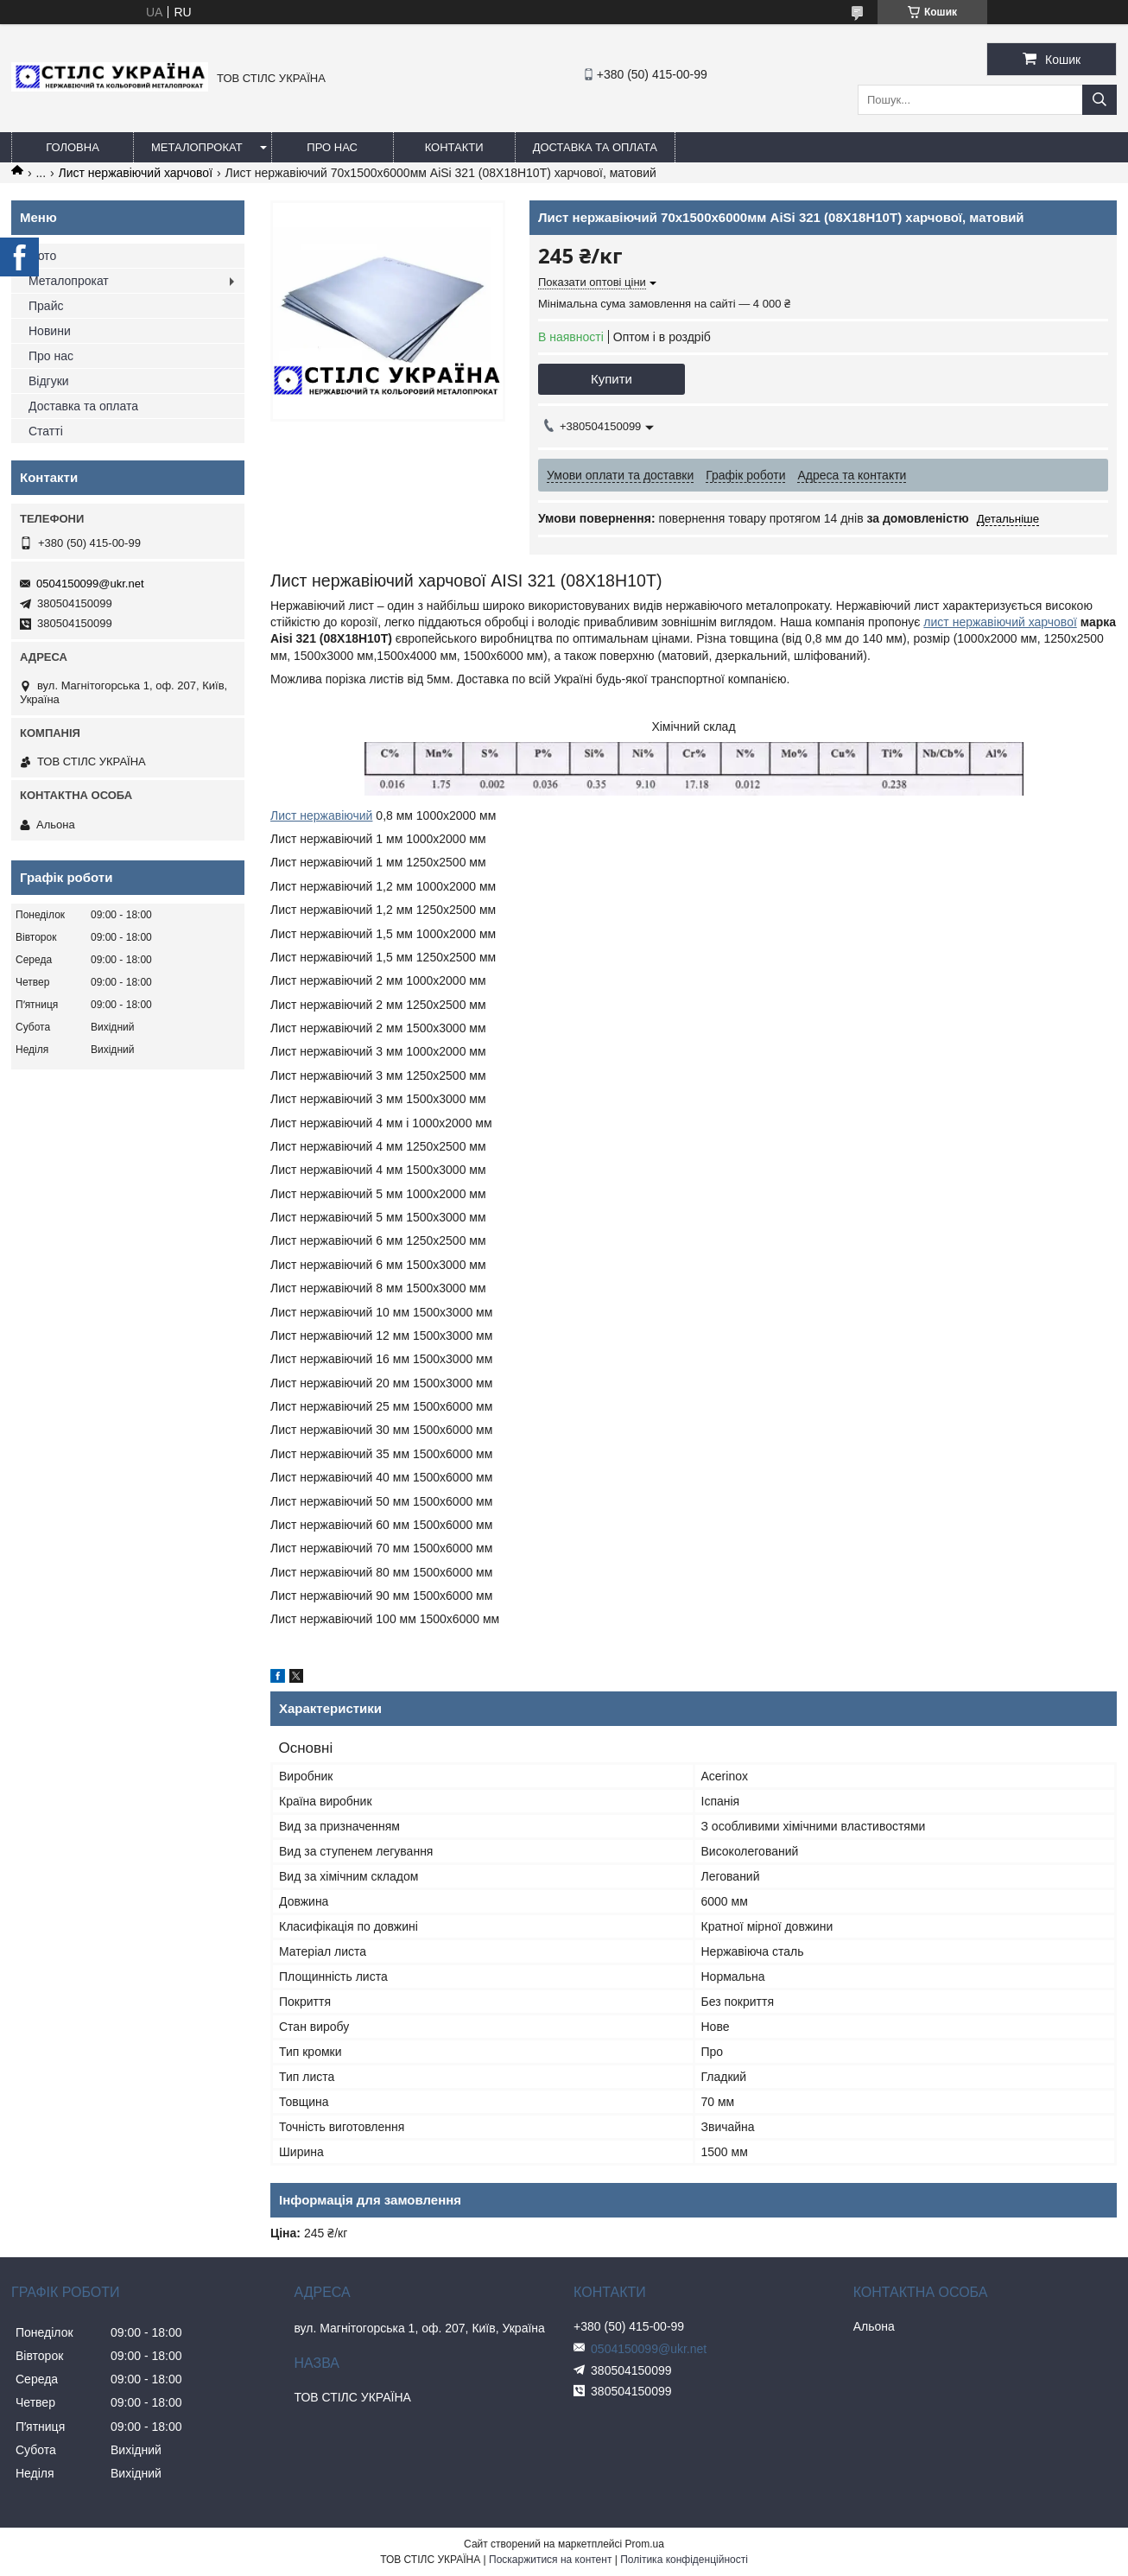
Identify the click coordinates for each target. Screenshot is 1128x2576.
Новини (50, 331)
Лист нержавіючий (321, 815)
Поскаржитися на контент (550, 2560)
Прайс (46, 306)
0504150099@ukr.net (90, 583)
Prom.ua (644, 2544)
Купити (611, 378)
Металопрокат (197, 147)
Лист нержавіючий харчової (135, 173)
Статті (46, 431)
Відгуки (49, 381)
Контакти (454, 147)
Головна (72, 147)
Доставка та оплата (595, 147)
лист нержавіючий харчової (999, 622)
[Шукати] (1099, 100)
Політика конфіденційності (684, 2560)
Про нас (332, 147)
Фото (42, 256)
